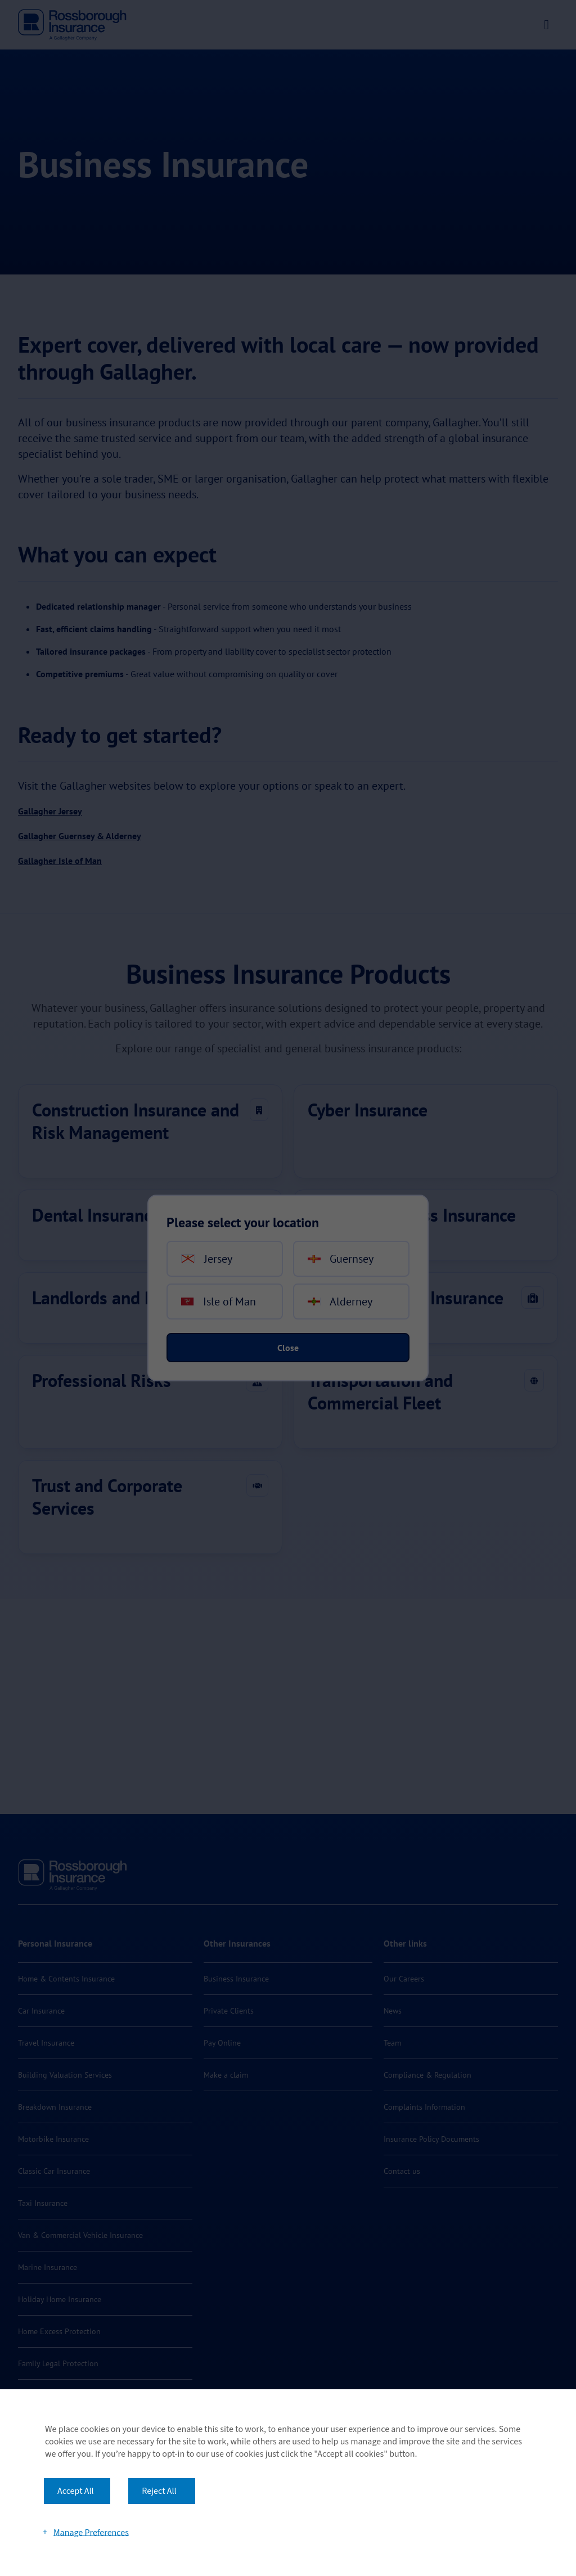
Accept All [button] (75, 2491)
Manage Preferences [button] (91, 2532)
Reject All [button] (159, 2491)
